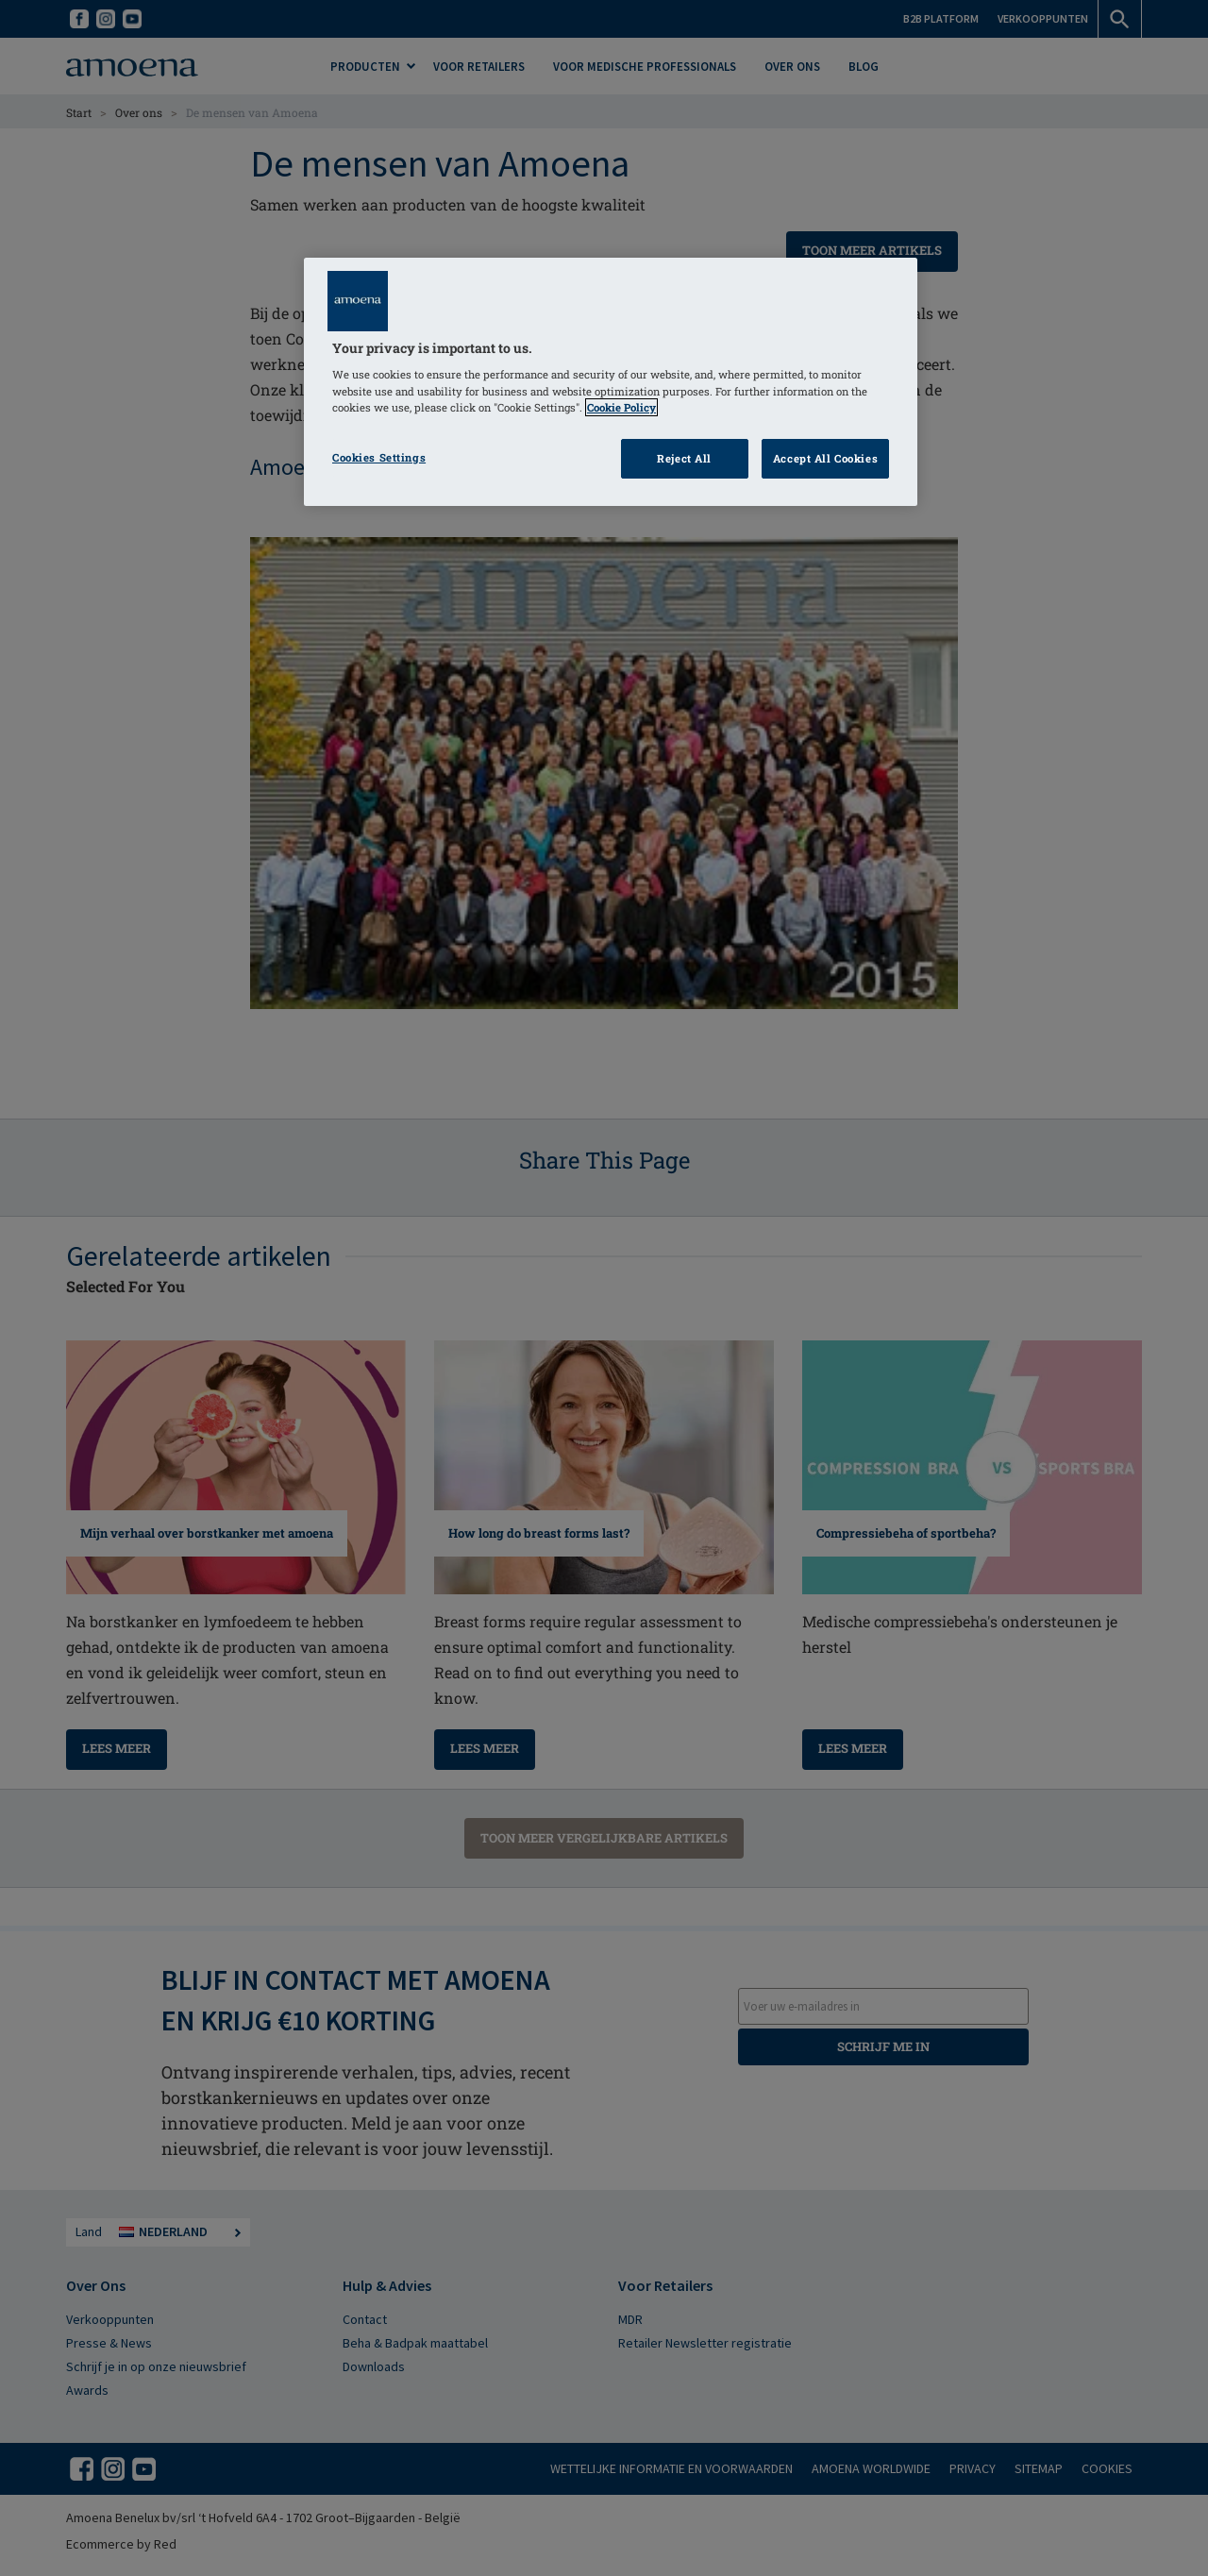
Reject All (684, 458)
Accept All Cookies (825, 458)
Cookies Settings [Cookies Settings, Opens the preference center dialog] (379, 457)
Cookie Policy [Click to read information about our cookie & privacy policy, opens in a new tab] (621, 407)
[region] (610, 382)
